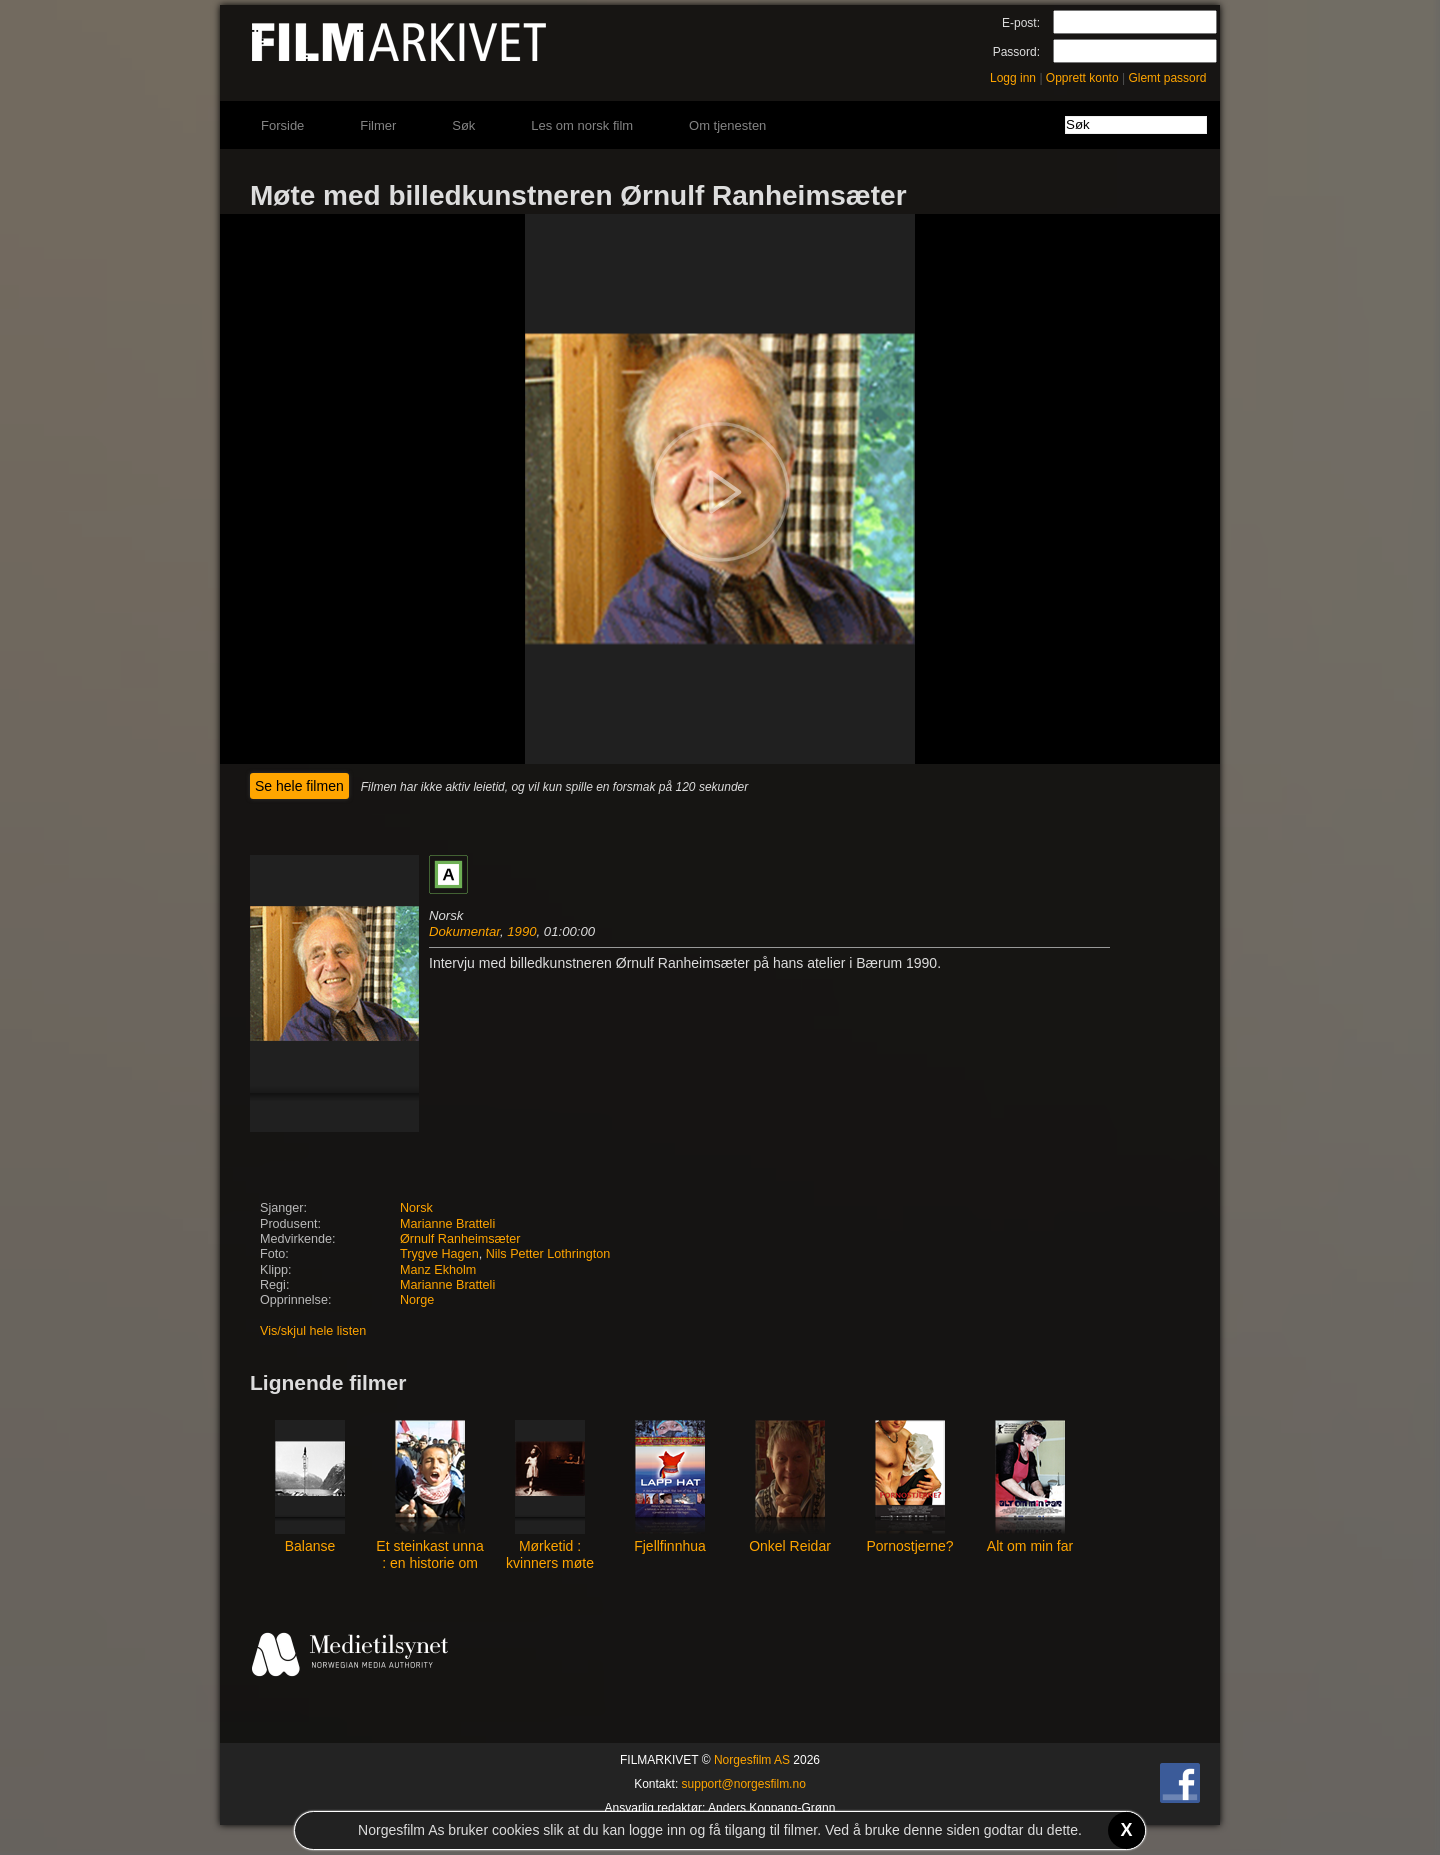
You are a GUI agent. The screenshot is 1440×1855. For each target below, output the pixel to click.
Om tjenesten (727, 125)
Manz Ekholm (438, 1270)
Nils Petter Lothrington (548, 1254)
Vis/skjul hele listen (313, 1331)
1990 (521, 931)
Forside (282, 125)
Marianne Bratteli (447, 1224)
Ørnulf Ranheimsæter (460, 1239)
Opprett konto (1082, 78)
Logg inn (1013, 78)
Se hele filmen (299, 786)
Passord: (1016, 52)
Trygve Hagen (439, 1254)
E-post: (1021, 23)
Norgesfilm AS (752, 1760)
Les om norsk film (582, 125)
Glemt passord (1167, 78)
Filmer (378, 125)
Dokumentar (464, 931)
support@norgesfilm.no (744, 1784)
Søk (463, 125)
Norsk (416, 1208)
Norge (417, 1300)
